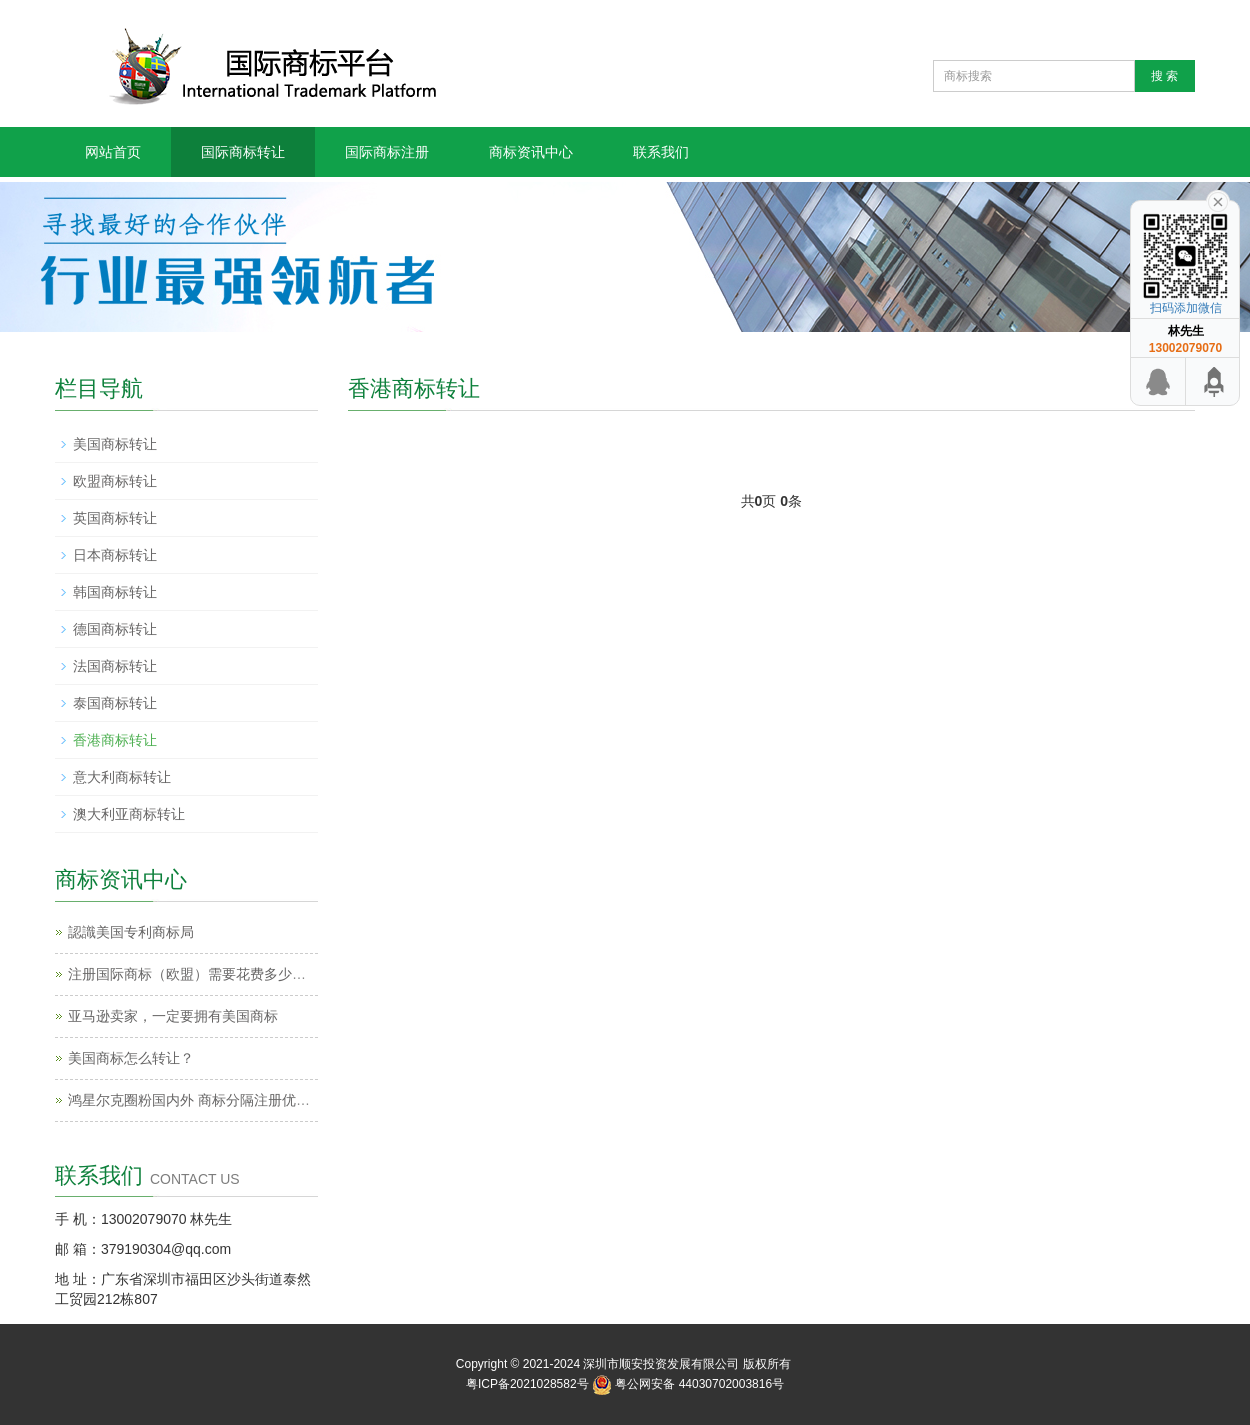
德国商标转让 (115, 629)
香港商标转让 (115, 740)
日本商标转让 (115, 555)
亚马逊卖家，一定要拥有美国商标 (173, 1016)
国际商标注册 (387, 152)
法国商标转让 (115, 666)
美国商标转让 (115, 444)
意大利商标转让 (122, 777)
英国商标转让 (115, 518)
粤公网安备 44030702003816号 (699, 1384)
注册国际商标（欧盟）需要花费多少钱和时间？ (215, 974)
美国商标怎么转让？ (131, 1058)
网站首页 (113, 152)
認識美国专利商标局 (131, 932)
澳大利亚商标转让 (129, 814)
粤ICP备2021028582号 (527, 1384)
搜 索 (1164, 76)
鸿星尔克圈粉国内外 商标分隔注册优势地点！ (210, 1100)
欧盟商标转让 (115, 481)
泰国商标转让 (115, 703)
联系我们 (661, 152)
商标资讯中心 (531, 152)
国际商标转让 (243, 152)
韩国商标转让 (115, 592)
